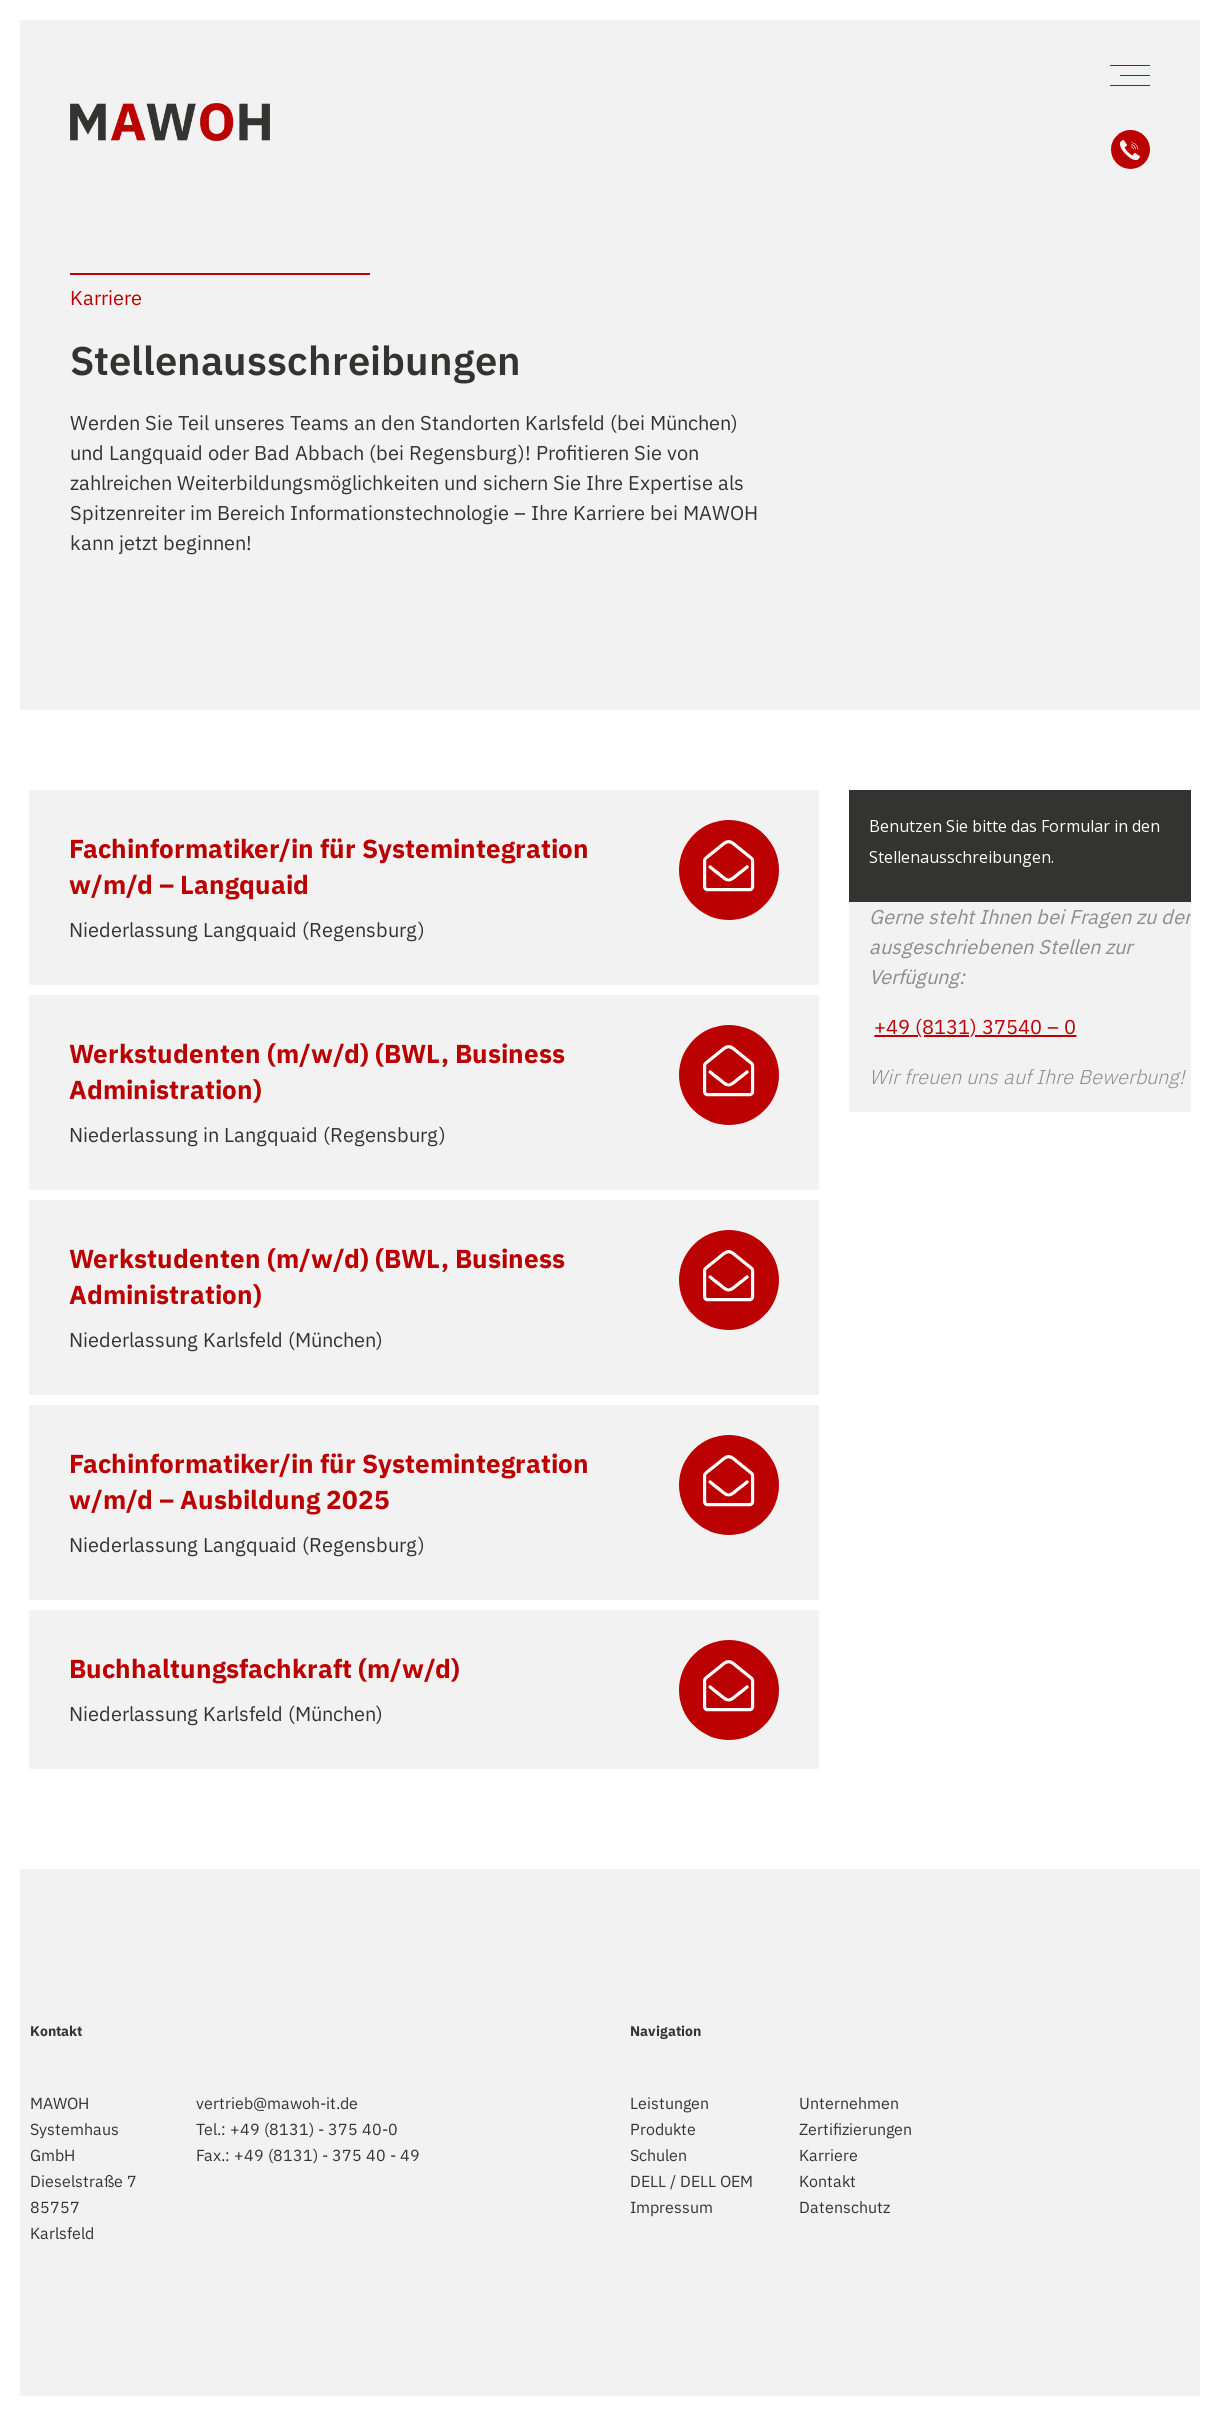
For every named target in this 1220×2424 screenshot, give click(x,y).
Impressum (671, 2207)
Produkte (663, 2129)
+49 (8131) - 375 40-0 (314, 2129)
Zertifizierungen (855, 2129)
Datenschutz (844, 2207)
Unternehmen (849, 2103)
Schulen (658, 2155)
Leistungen (669, 2103)
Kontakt (827, 2181)
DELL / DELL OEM (691, 2181)
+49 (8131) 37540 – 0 (975, 1026)
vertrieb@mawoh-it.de (277, 2103)
